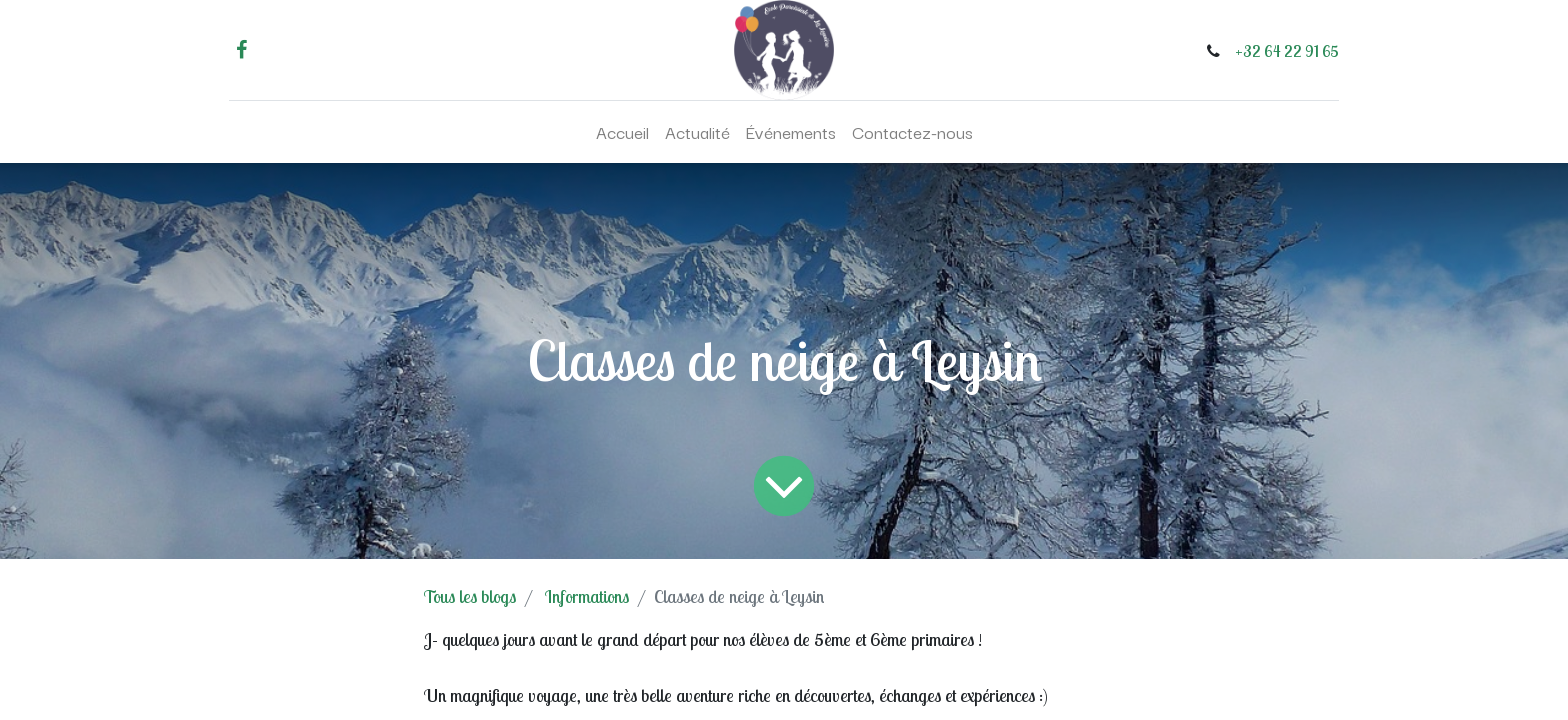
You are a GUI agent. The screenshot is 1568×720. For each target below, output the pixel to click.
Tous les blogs (470, 596)
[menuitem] (622, 132)
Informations (587, 596)
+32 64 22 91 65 (1287, 51)
